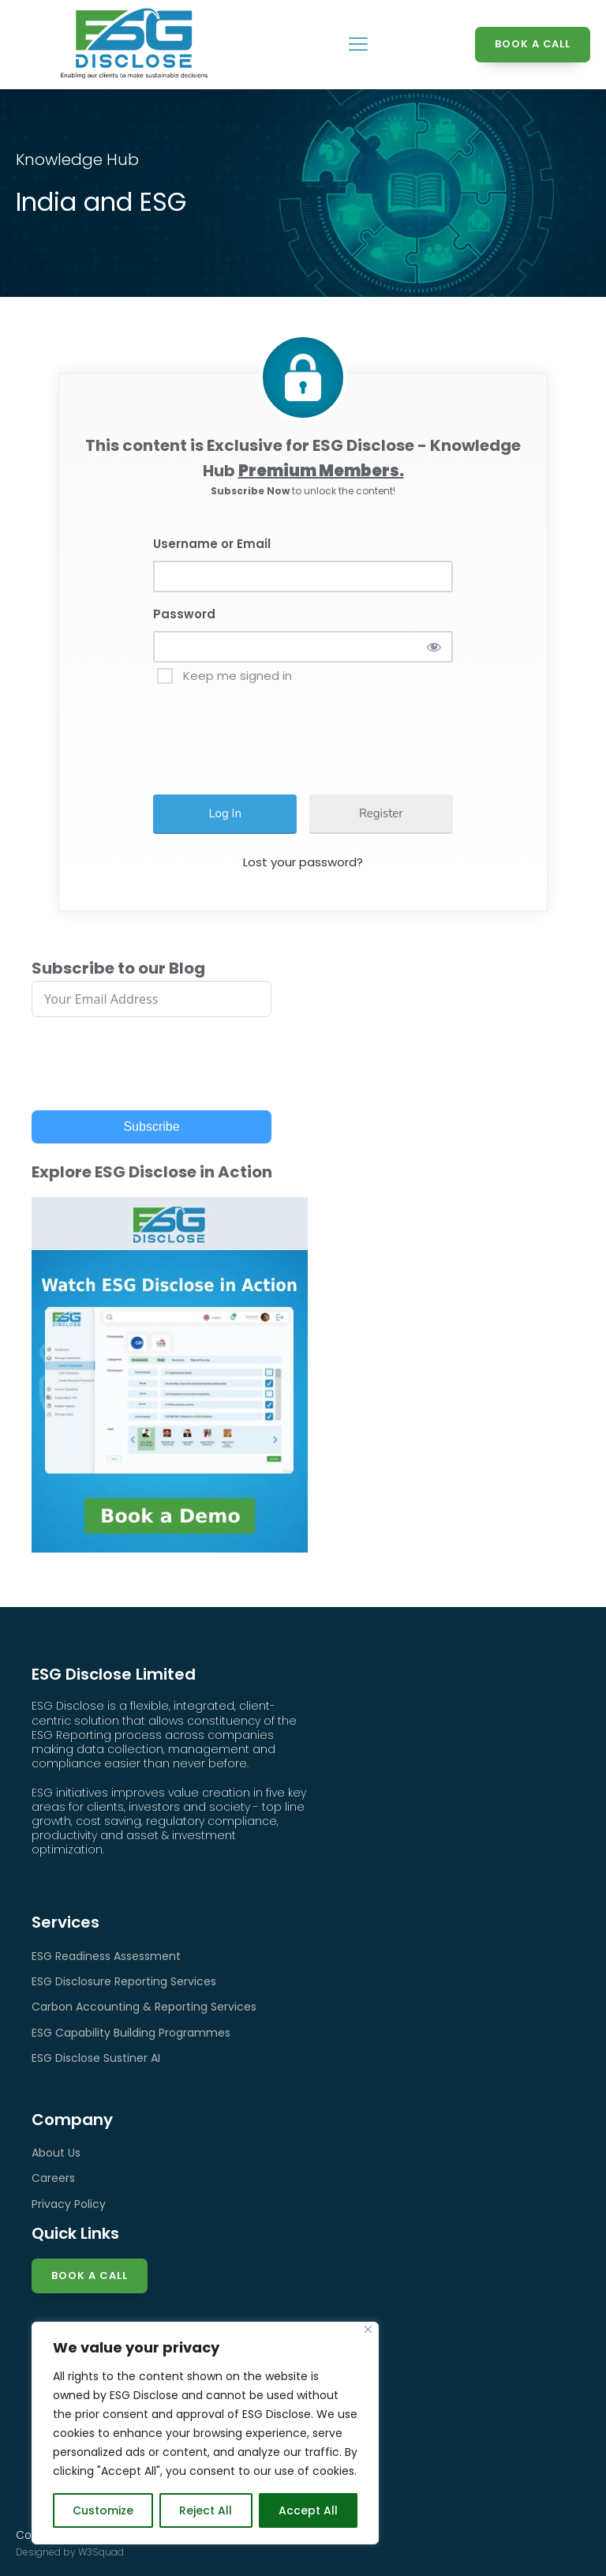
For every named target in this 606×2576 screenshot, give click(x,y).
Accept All (308, 2510)
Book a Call (89, 2275)
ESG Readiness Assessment (106, 1956)
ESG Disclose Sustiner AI (96, 2058)
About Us (56, 2153)
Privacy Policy (69, 2204)
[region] (205, 2433)
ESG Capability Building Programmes (131, 2033)
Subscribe (151, 1126)
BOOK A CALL (532, 43)
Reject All (205, 2510)
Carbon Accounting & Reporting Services (144, 2007)
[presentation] (281, 732)
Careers (53, 2178)
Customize (103, 2510)
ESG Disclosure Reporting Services (124, 1981)
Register (381, 813)
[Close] (368, 2329)
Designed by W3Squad (70, 2552)
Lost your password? (303, 862)
